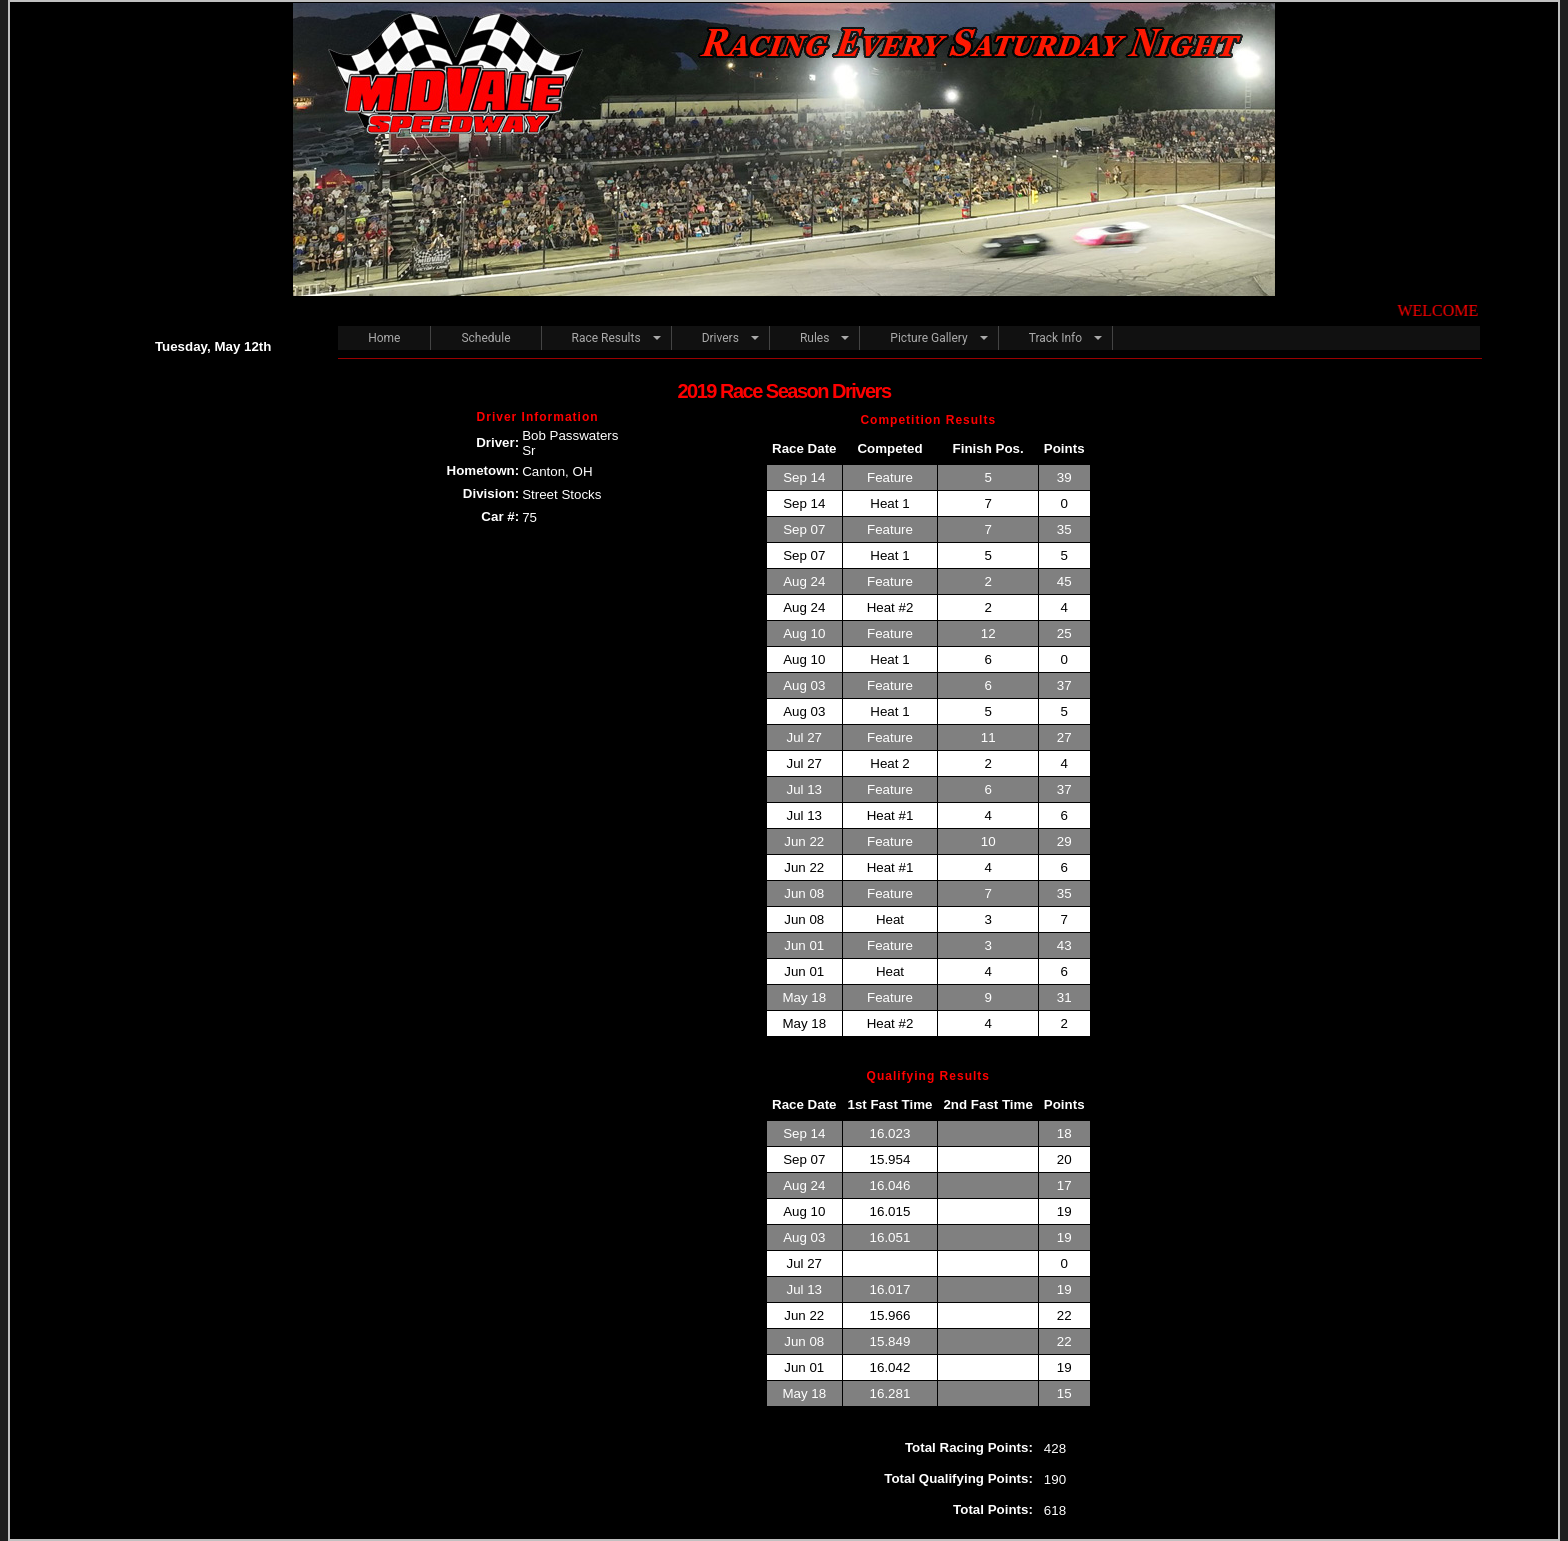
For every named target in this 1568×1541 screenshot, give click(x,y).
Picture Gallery (928, 338)
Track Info (1055, 338)
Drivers (720, 338)
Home (384, 338)
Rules (814, 338)
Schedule (485, 338)
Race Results (606, 338)
